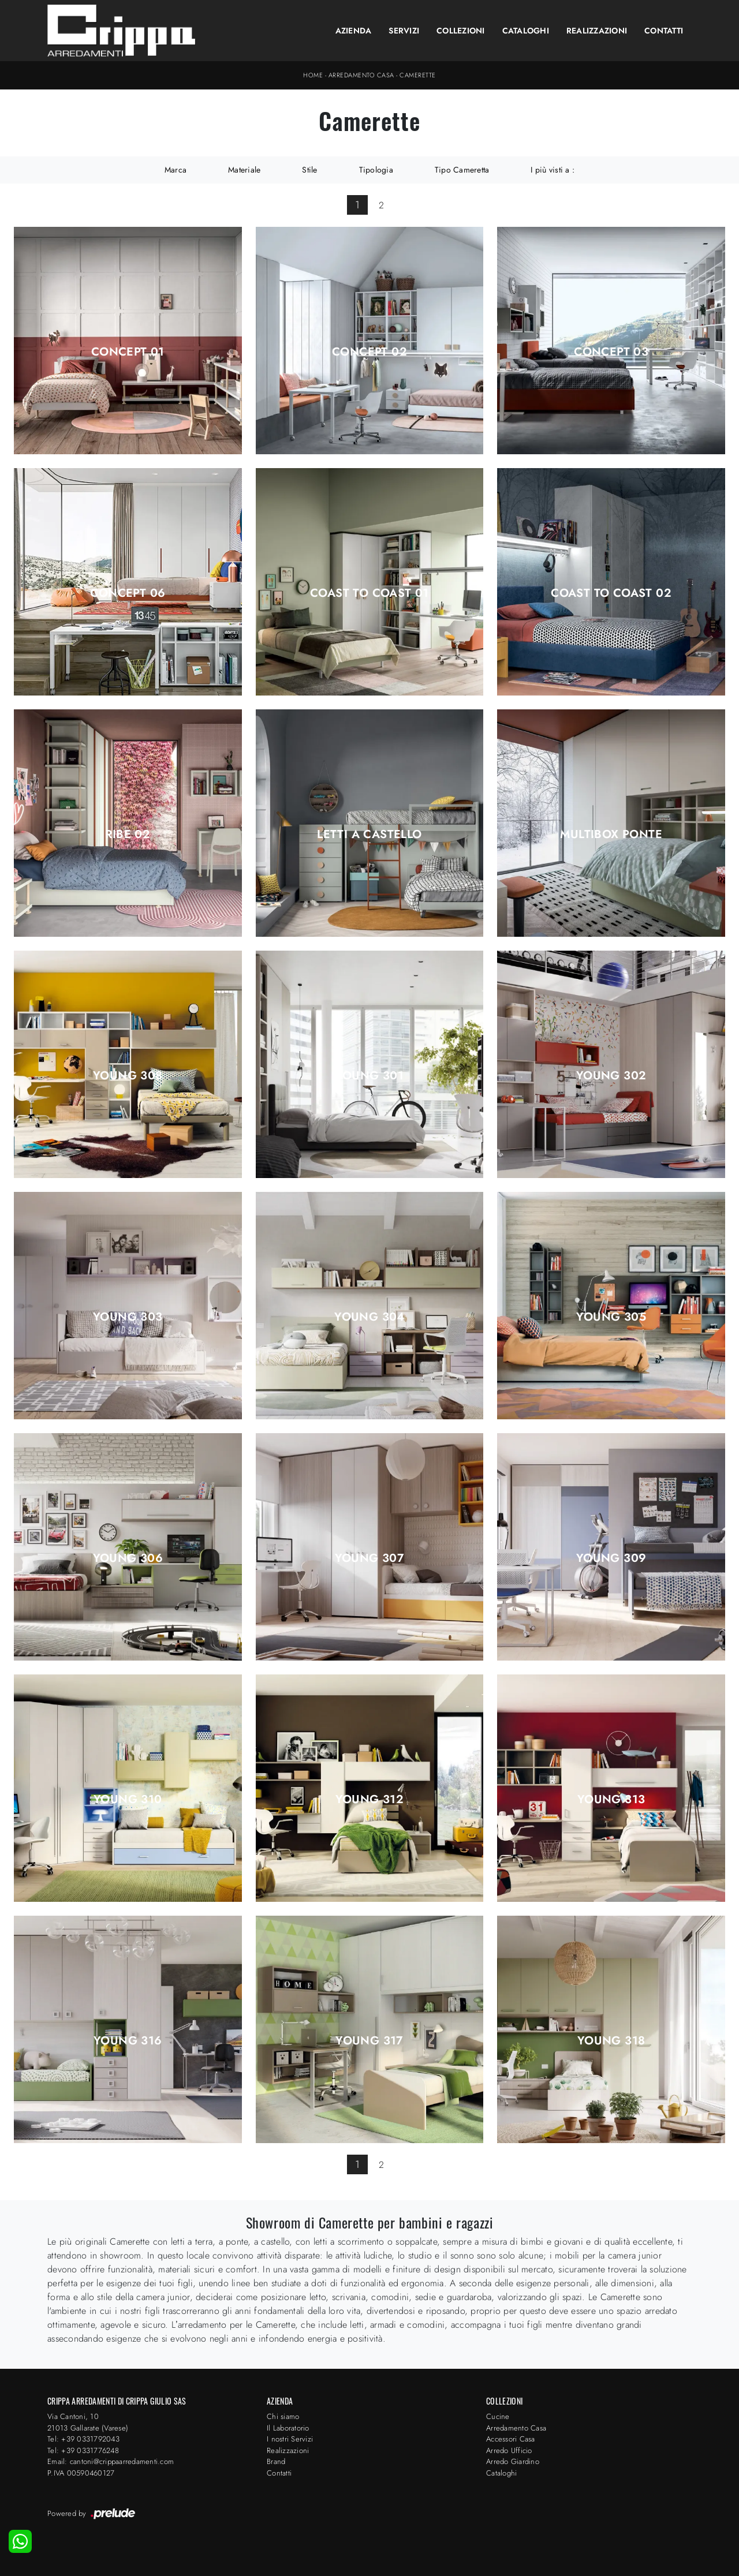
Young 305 (611, 1317)
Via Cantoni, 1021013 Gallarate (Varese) (87, 2422)
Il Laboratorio (288, 2427)
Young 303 (128, 1317)
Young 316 (128, 2041)
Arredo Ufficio (509, 2450)
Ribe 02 (127, 834)
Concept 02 (369, 352)
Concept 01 (128, 352)
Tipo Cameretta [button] (462, 169)
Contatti (663, 30)
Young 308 (128, 1076)
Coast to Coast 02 (611, 593)
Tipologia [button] (376, 169)
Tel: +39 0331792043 (83, 2438)
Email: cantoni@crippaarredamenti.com (110, 2461)
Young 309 (611, 1558)
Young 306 (128, 1558)
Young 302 (611, 1076)
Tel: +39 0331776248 (83, 2450)
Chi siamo (283, 2416)
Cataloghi (525, 30)
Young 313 (611, 1799)
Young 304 (369, 1317)
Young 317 (369, 2041)
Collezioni (460, 30)
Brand (276, 2461)
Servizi (404, 30)
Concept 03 (611, 352)
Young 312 (369, 1799)
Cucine (498, 2416)
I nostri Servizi (290, 2438)
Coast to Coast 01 (369, 593)
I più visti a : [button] (552, 169)
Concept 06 (127, 593)
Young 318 (611, 2041)
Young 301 (369, 1076)
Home (313, 75)
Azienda (353, 30)
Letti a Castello (369, 834)
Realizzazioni (596, 30)
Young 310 (128, 1799)
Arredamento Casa (361, 75)
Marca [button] (175, 169)
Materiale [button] (244, 169)
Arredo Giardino (512, 2461)
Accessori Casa (510, 2438)
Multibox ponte (611, 834)
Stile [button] (309, 169)
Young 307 (370, 1558)
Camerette (418, 75)
